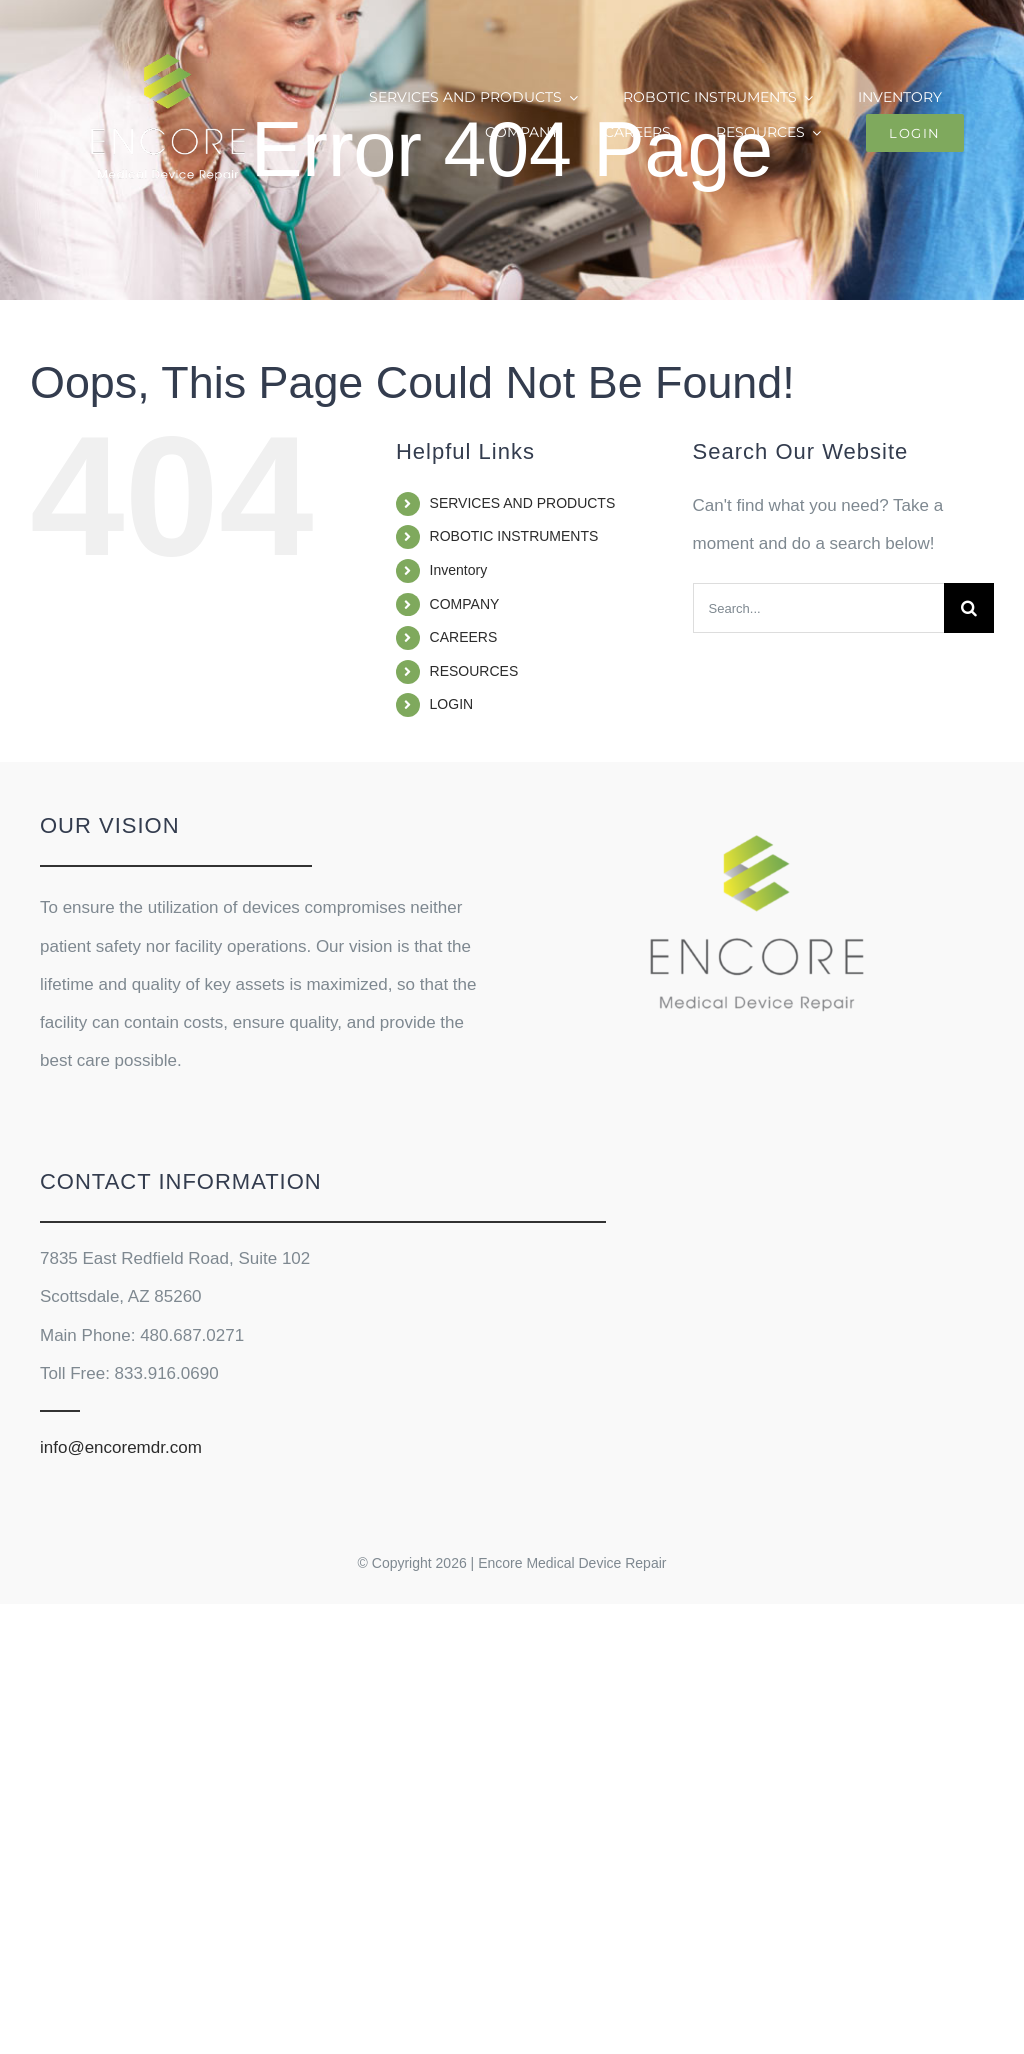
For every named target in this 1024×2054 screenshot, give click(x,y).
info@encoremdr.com (121, 1447)
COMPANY (465, 604)
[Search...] (818, 608)
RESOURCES (474, 671)
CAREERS (464, 637)
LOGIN (452, 704)
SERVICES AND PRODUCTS (523, 503)
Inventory (459, 570)
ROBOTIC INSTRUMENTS (514, 536)
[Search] (969, 608)
